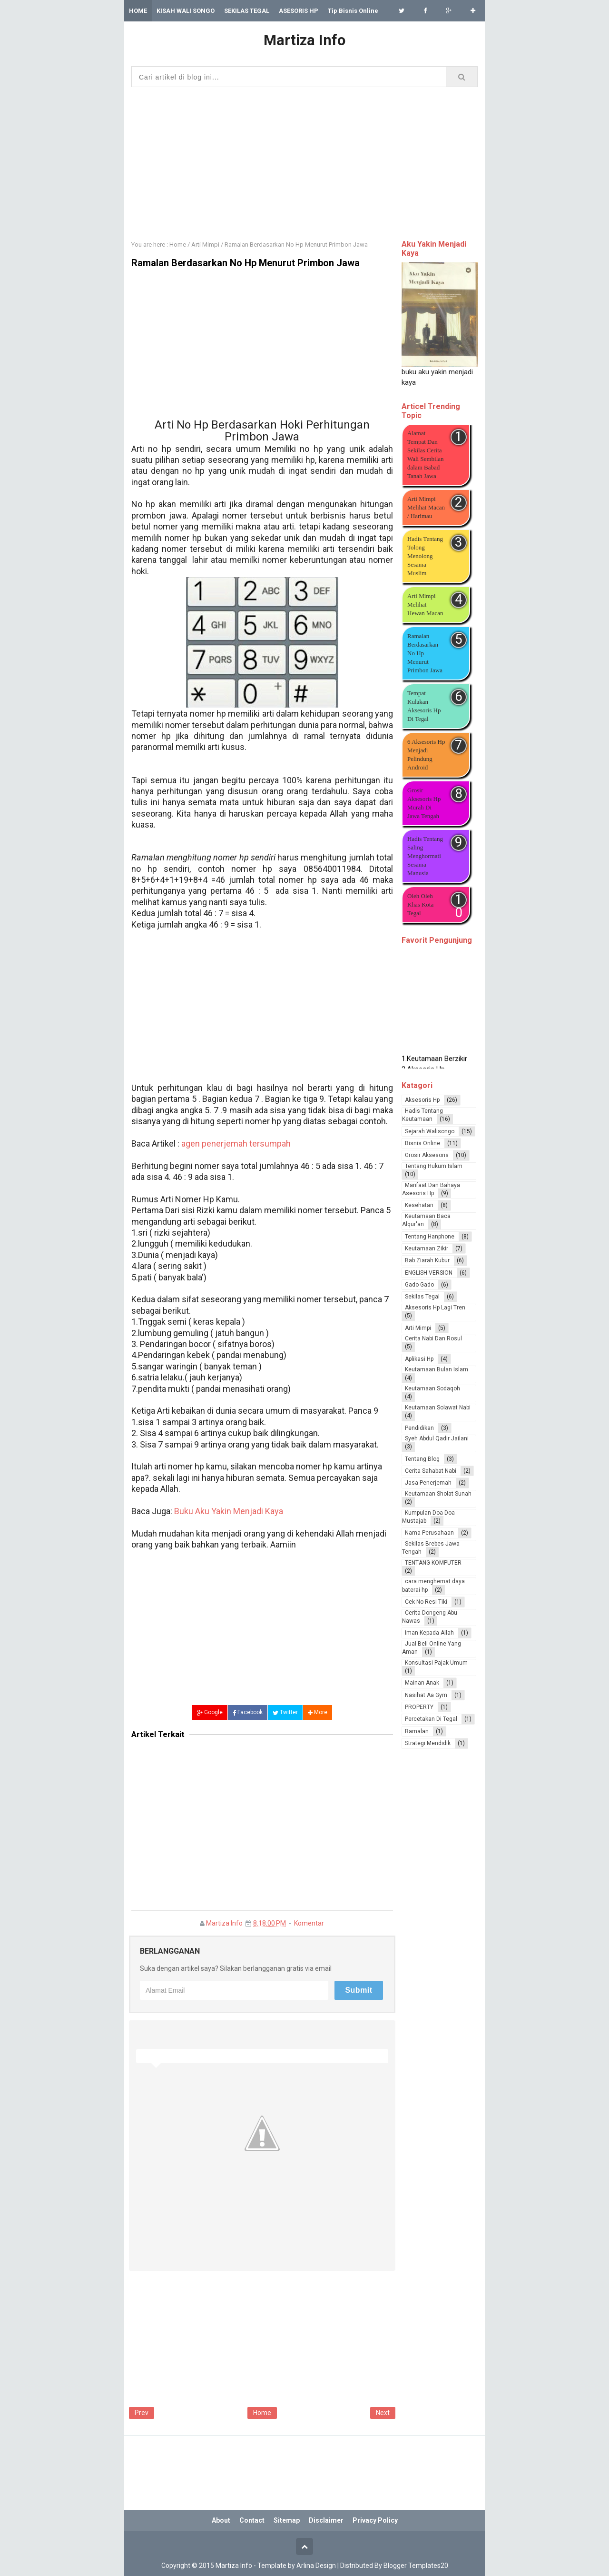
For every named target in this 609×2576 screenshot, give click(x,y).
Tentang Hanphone (429, 1236)
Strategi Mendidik (428, 1743)
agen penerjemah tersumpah (236, 1143)
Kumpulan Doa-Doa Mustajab (428, 1516)
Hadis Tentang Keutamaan (422, 1115)
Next (383, 2412)
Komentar (309, 1923)
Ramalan (417, 1731)
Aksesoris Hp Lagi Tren (435, 1307)
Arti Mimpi (418, 1328)
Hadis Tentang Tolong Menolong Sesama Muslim (425, 556)
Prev (141, 2412)
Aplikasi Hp (419, 1359)
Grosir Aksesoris (427, 1155)
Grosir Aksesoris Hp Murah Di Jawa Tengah (424, 803)
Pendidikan (419, 1428)
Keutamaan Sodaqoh (432, 1388)
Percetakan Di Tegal (431, 1719)
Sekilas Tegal (422, 1296)
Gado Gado (419, 1284)
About (221, 2520)
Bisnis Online (422, 1143)
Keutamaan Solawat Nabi (438, 1407)
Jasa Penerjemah (428, 1482)
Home (262, 2412)
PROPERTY (419, 1707)
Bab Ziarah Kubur (427, 1260)
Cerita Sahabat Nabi (430, 1471)
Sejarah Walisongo (429, 1131)
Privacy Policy (375, 2520)
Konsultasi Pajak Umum (436, 1662)
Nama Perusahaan (429, 1532)
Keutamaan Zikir (426, 1248)
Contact (252, 2520)
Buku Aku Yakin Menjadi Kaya (228, 1511)
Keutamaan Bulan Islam (436, 1369)
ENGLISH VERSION (428, 1272)
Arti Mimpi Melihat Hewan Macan (425, 604)
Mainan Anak (422, 1682)
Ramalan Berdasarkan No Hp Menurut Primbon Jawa (424, 653)
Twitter (285, 1712)
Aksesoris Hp (422, 1100)
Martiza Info (224, 1923)
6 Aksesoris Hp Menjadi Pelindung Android (426, 754)
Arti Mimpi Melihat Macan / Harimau (426, 507)
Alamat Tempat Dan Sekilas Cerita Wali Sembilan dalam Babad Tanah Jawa (425, 454)
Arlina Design (316, 2565)
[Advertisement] (304, 161)
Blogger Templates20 (415, 2565)
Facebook (248, 1712)
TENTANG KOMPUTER (433, 1562)
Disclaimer (326, 2520)
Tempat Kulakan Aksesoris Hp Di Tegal (424, 705)
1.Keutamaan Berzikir (434, 1062)
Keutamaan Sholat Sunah (438, 1493)
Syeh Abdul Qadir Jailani (437, 1438)
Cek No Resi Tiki (426, 1601)
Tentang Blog (422, 1459)
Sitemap (287, 2520)
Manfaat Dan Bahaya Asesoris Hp (431, 1189)
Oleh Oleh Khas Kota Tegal (420, 904)
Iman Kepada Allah (429, 1632)
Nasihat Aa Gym (426, 1695)
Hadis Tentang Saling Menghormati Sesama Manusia (425, 856)
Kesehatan (419, 1205)
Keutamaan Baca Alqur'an (426, 1220)
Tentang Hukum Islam (433, 1166)
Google (210, 1712)
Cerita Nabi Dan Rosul (433, 1338)
